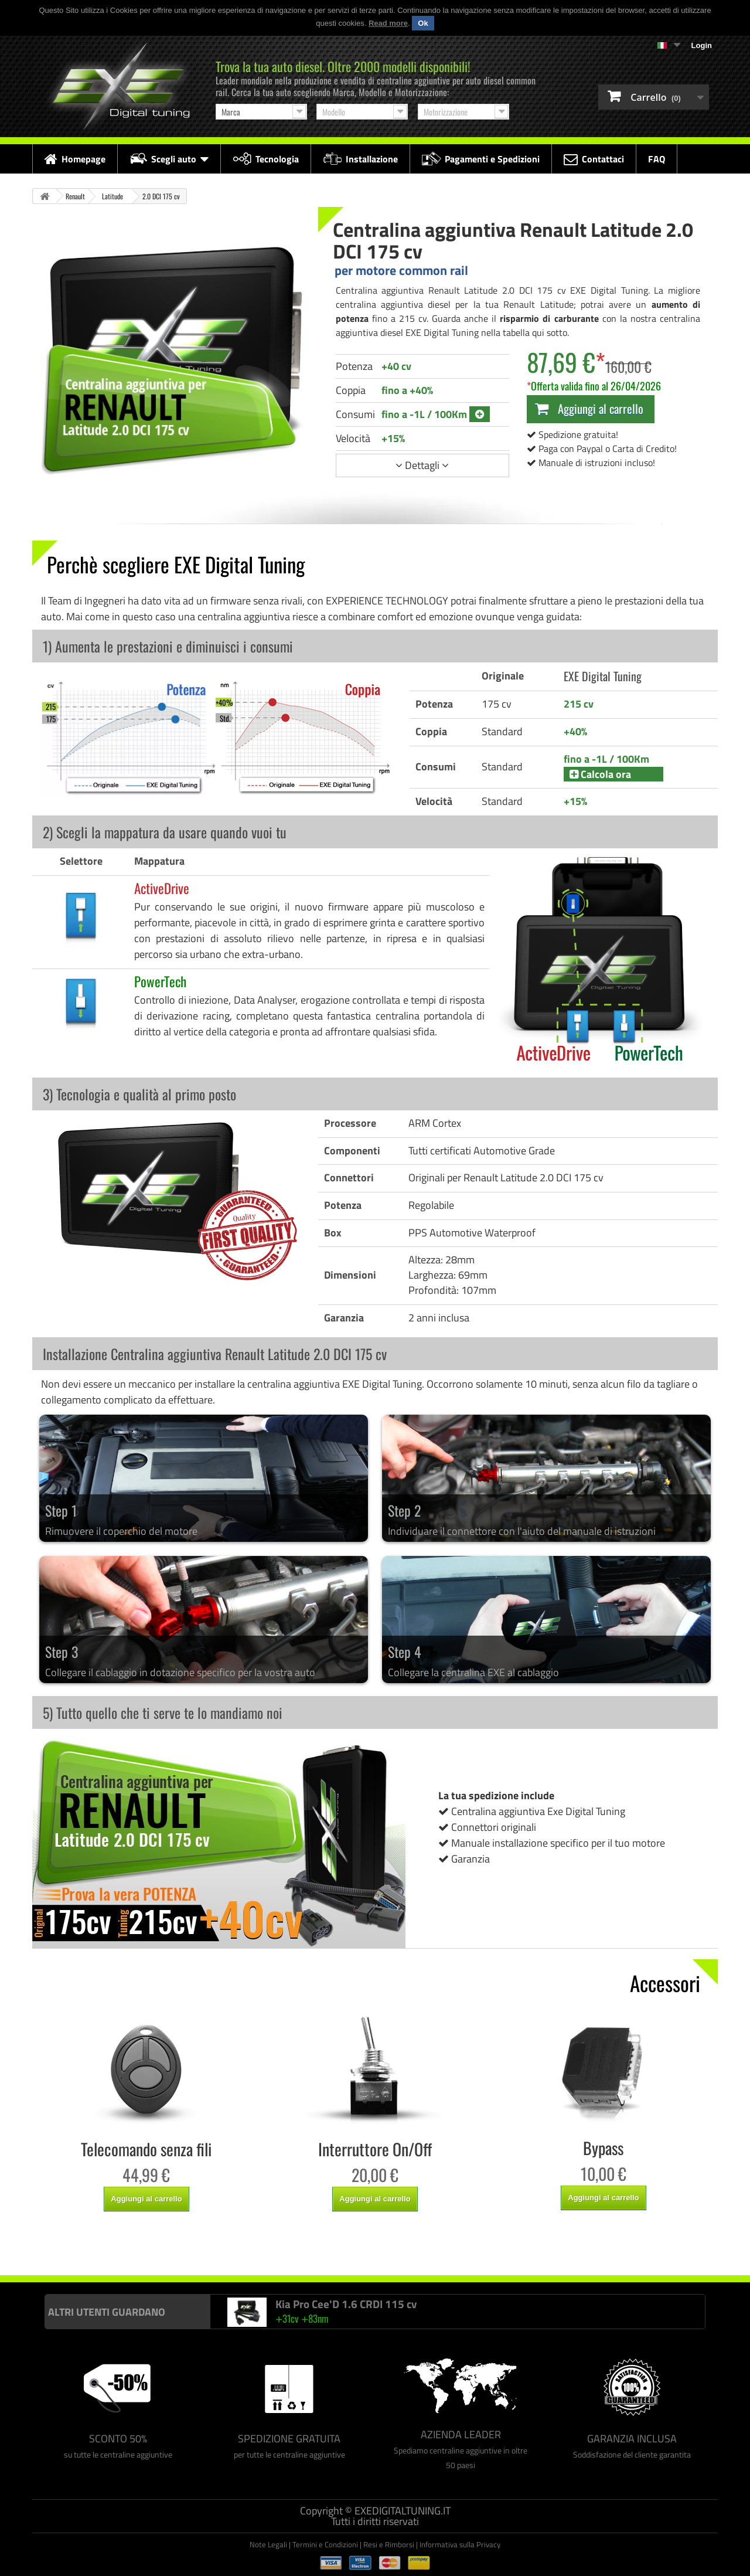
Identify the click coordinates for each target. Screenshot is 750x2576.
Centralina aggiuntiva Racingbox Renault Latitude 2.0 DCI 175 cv (325, 2251)
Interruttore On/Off (375, 2149)
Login (701, 45)
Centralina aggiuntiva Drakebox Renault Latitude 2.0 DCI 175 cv (516, 2251)
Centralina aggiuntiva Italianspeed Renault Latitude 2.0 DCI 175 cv (130, 2251)
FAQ (656, 159)
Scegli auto (169, 159)
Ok (423, 23)
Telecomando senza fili (146, 2149)
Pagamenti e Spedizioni (481, 159)
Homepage (75, 159)
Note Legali (268, 2544)
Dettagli (422, 465)
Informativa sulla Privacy (460, 2544)
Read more (388, 23)
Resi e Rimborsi (388, 2544)
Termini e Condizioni (325, 2544)
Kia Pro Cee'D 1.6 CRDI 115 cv (346, 2303)
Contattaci (594, 159)
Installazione (360, 159)
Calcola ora (600, 774)
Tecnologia (266, 159)
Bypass (603, 2148)
